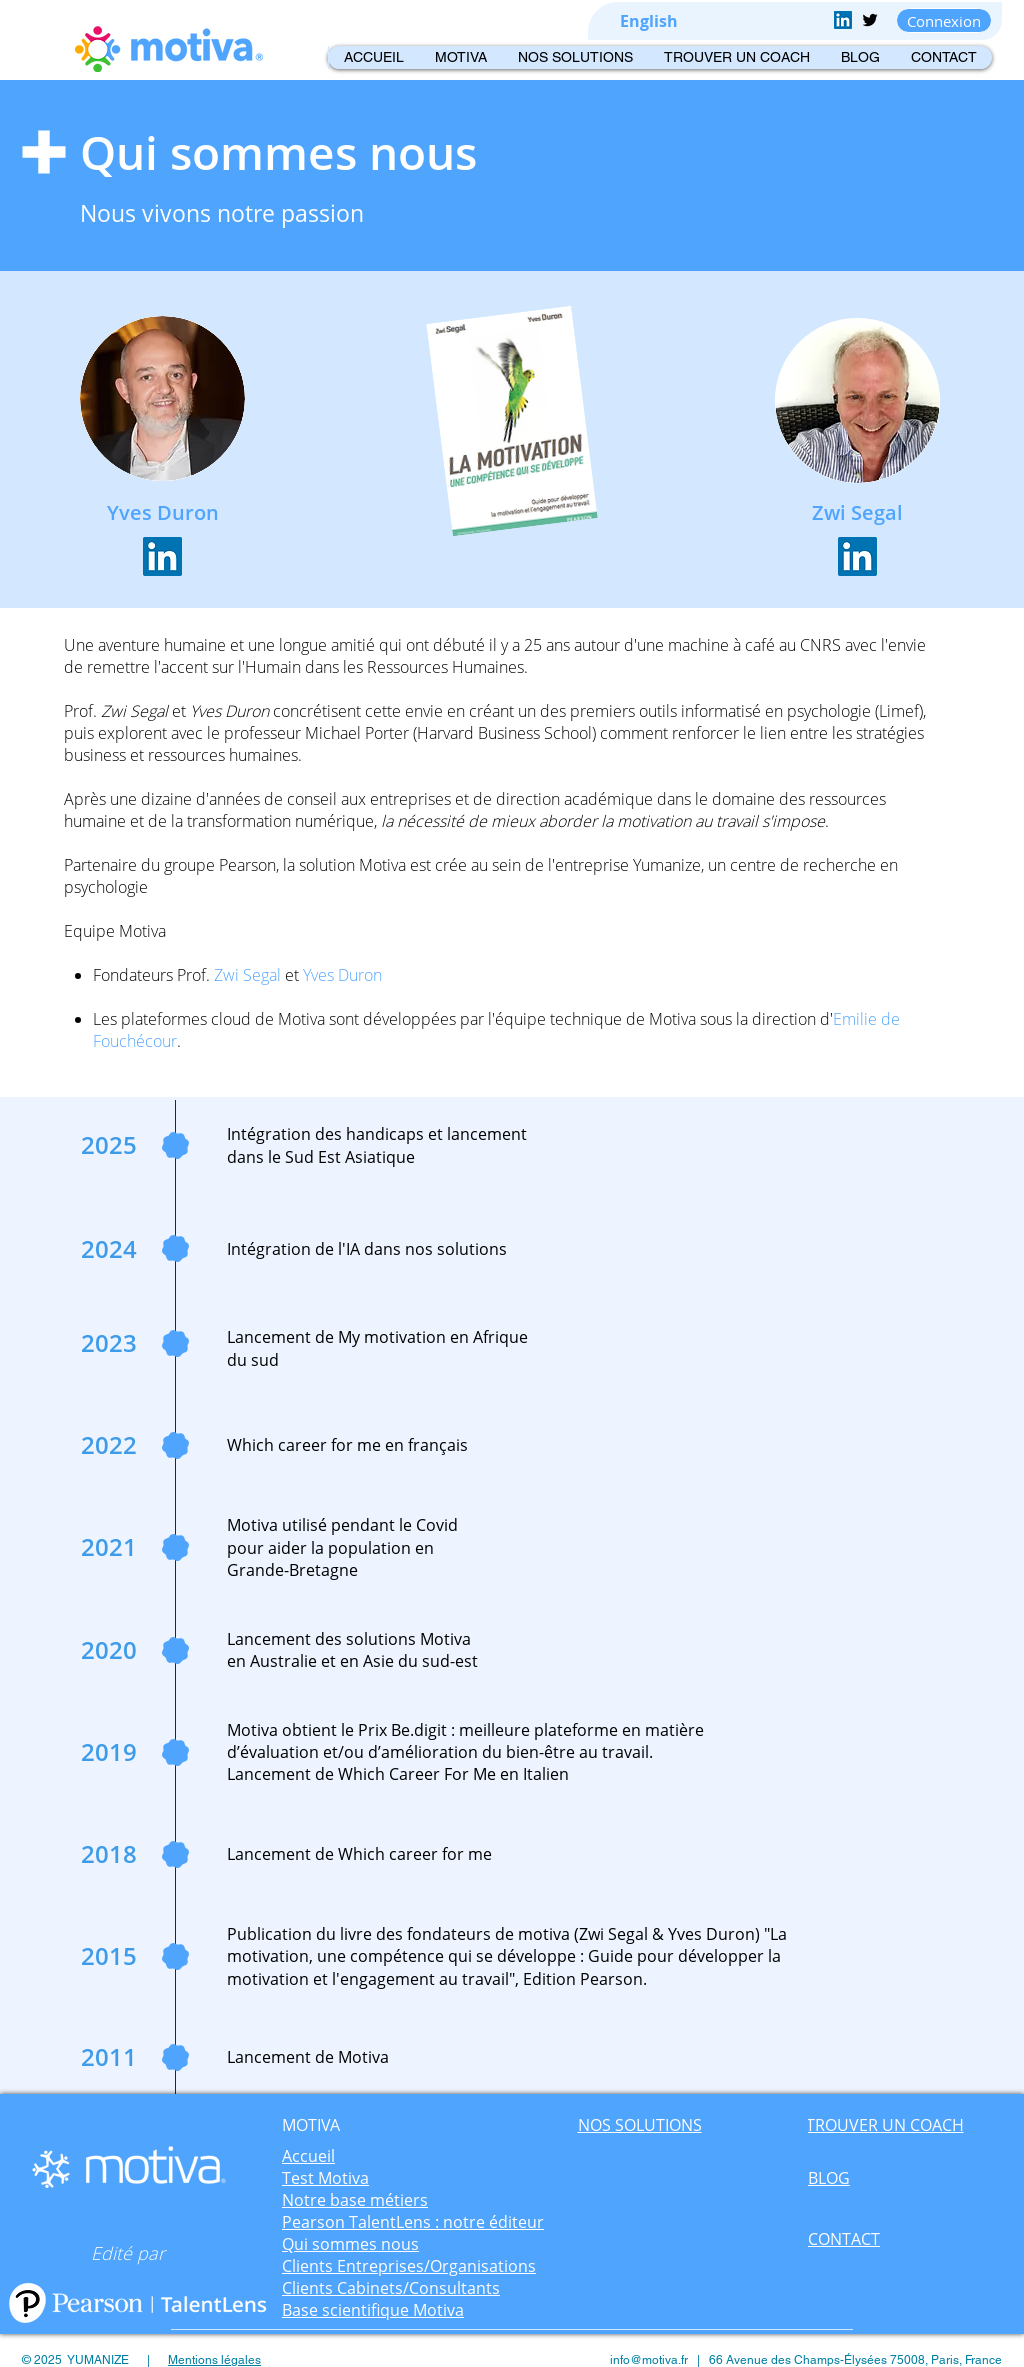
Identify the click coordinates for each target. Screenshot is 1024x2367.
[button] (460, 57)
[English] (649, 21)
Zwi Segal (134, 711)
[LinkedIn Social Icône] (162, 556)
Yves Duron (229, 711)
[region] (312, 2132)
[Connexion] (944, 20)
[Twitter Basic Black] (870, 20)
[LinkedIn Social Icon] (843, 20)
